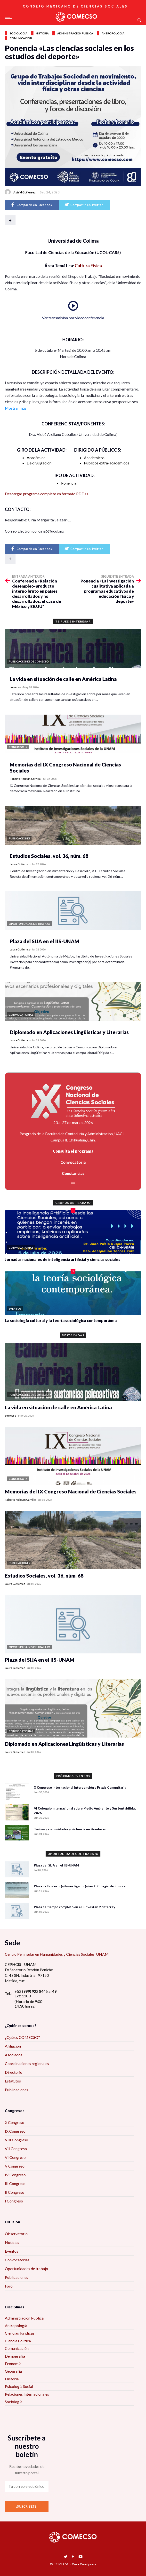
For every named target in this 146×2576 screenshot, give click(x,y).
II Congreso (14, 2192)
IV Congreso (15, 2174)
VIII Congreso (16, 2139)
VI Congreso (15, 2157)
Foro (9, 2286)
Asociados (13, 2054)
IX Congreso (15, 2131)
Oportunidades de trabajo (26, 2268)
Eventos (11, 2251)
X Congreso (14, 2122)
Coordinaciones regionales (27, 2063)
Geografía (13, 2371)
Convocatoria (73, 1162)
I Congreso (14, 2201)
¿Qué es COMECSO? (22, 2037)
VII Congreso (16, 2148)
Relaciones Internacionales (27, 2394)
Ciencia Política (18, 2340)
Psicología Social (19, 2386)
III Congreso (15, 2183)
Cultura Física (88, 265)
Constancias (73, 1173)
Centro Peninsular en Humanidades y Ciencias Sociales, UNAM (57, 1954)
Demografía (15, 2356)
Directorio (13, 2072)
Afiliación (13, 2046)
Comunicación (21, 38)
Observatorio (16, 2233)
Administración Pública (24, 2318)
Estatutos (13, 2081)
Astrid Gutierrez (24, 192)
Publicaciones (16, 2089)
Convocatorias (17, 2259)
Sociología (18, 33)
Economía (13, 2363)
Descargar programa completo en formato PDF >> (47, 493)
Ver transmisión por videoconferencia (73, 317)
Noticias (12, 2242)
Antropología (113, 33)
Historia (42, 33)
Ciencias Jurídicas (19, 2333)
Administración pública (75, 33)
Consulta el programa (73, 1151)
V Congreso (14, 2166)
